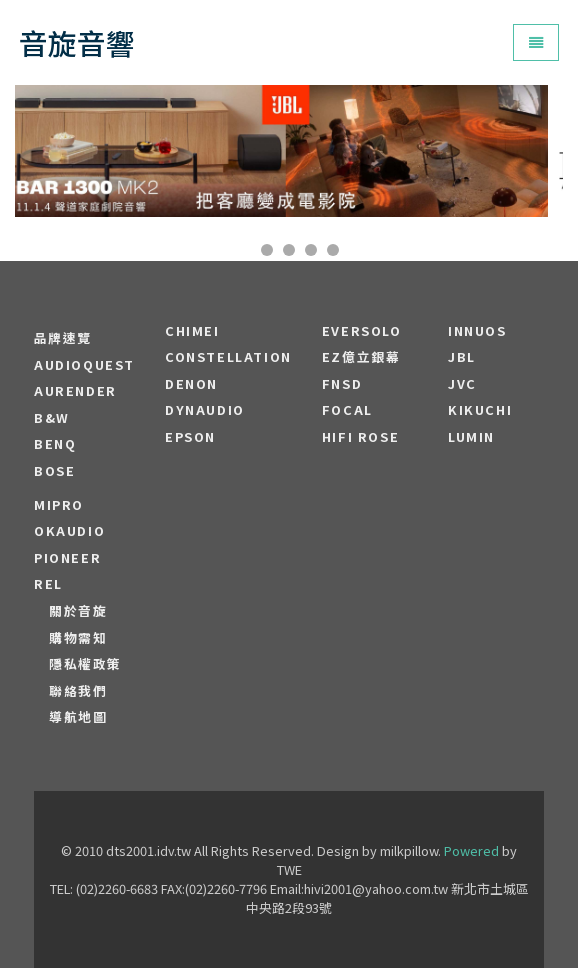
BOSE (54, 471)
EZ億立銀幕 (361, 357)
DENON (191, 384)
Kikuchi (480, 410)
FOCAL (347, 410)
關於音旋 (78, 611)
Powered (471, 850)
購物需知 (78, 638)
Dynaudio (205, 410)
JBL (462, 357)
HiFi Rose (360, 437)
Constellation (228, 357)
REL (48, 584)
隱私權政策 (85, 664)
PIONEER (67, 558)
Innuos (477, 331)
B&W (52, 418)
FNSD (342, 384)
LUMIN (471, 437)
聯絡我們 (78, 691)
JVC (462, 384)
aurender (75, 391)
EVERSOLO (362, 331)
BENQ (55, 444)
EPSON (190, 437)
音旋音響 (77, 42)
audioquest (84, 365)
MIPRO (59, 505)
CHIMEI (192, 331)
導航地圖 (78, 717)
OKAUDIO (69, 531)
